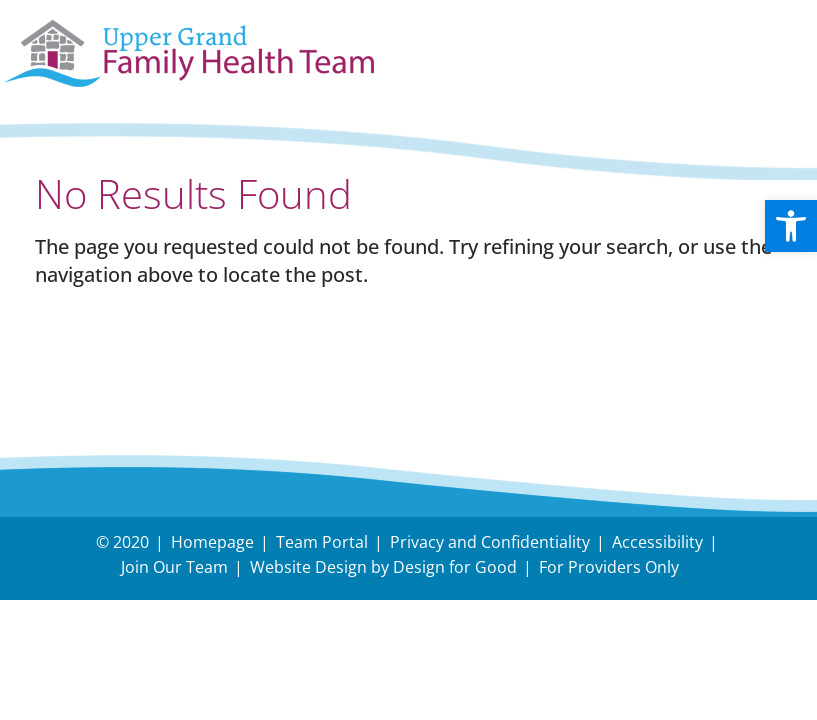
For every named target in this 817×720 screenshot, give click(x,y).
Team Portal (322, 542)
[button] (791, 226)
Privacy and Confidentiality (490, 542)
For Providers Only (609, 567)
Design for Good (455, 567)
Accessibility (657, 542)
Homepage (212, 542)
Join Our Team (174, 567)
